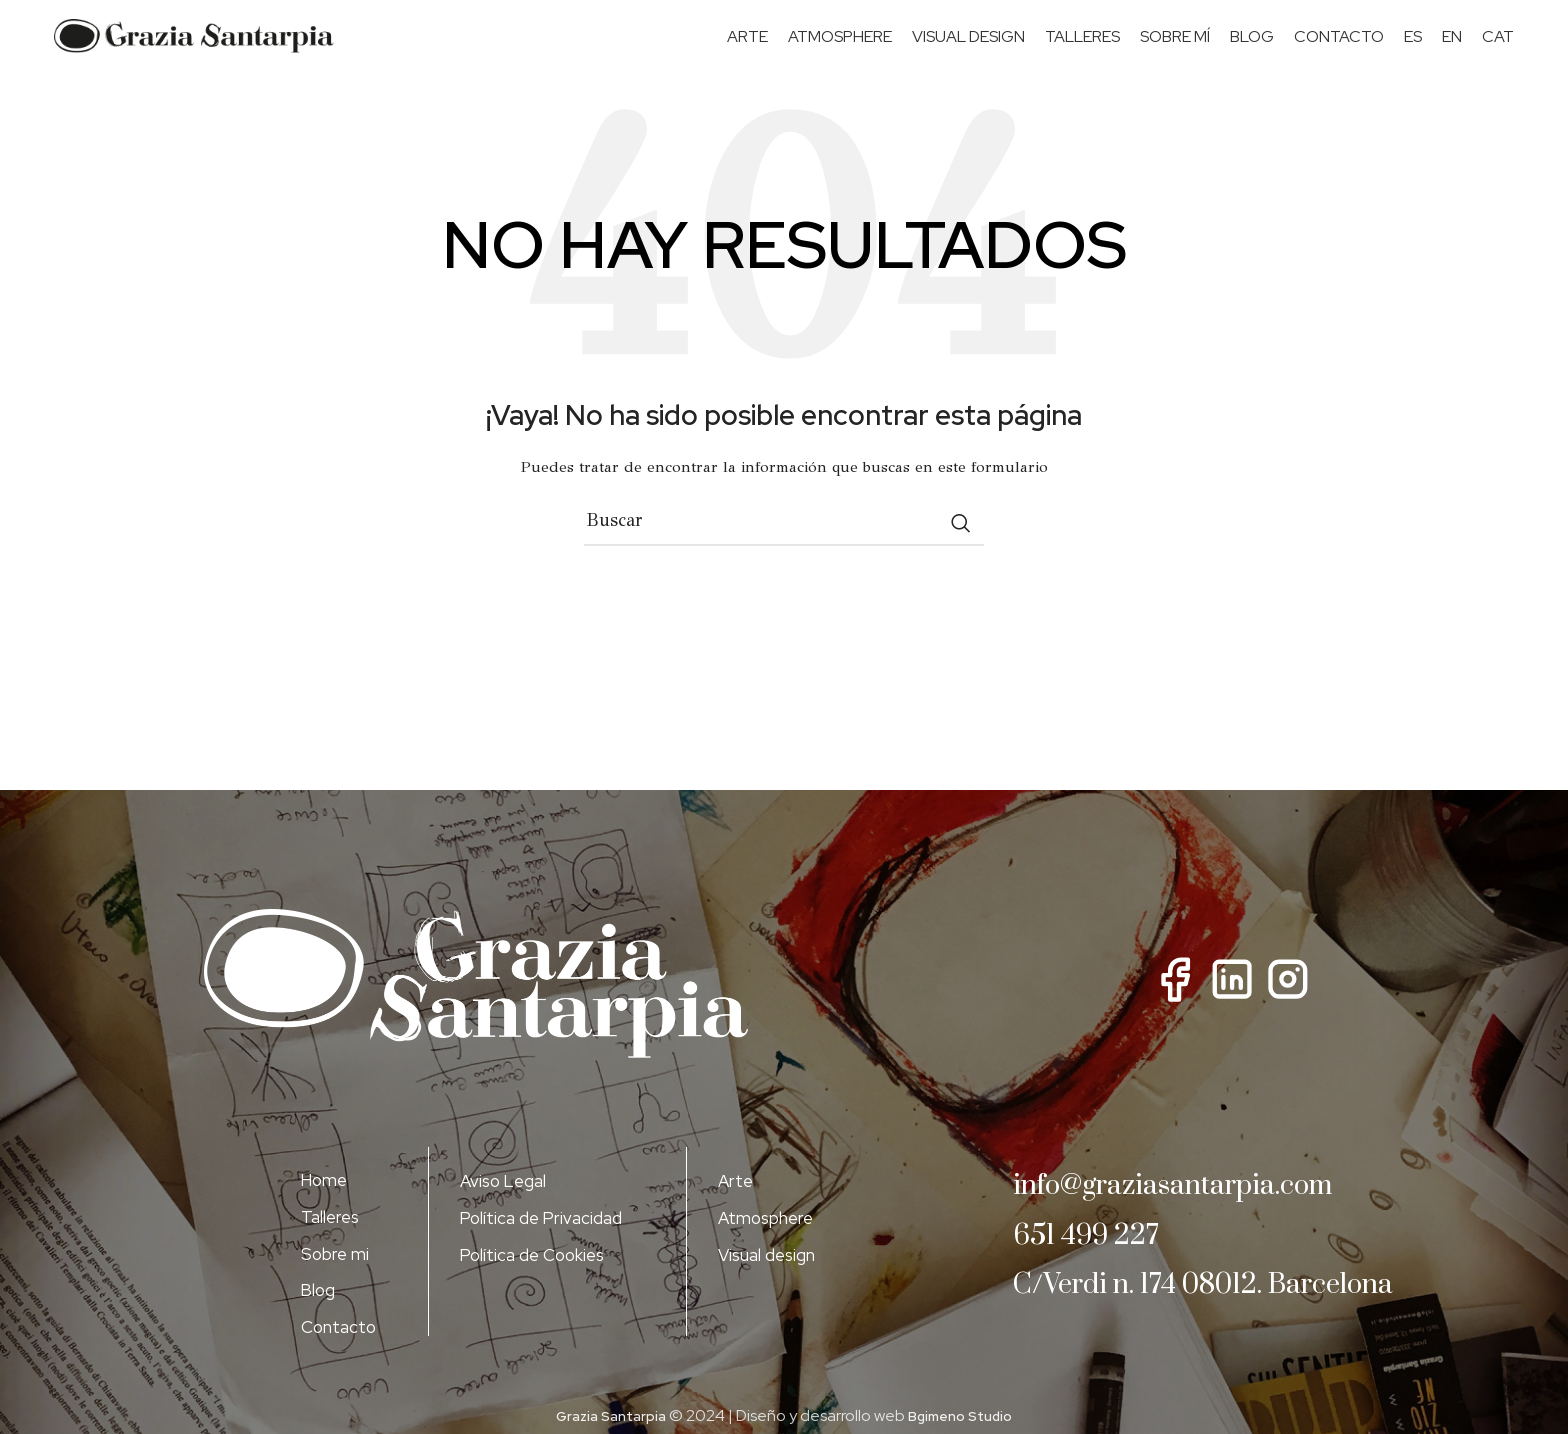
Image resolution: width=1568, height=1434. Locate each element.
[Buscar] (784, 540)
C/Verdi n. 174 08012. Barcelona (1162, 1316)
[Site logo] (194, 45)
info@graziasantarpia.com (1203, 1202)
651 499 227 (1099, 1251)
